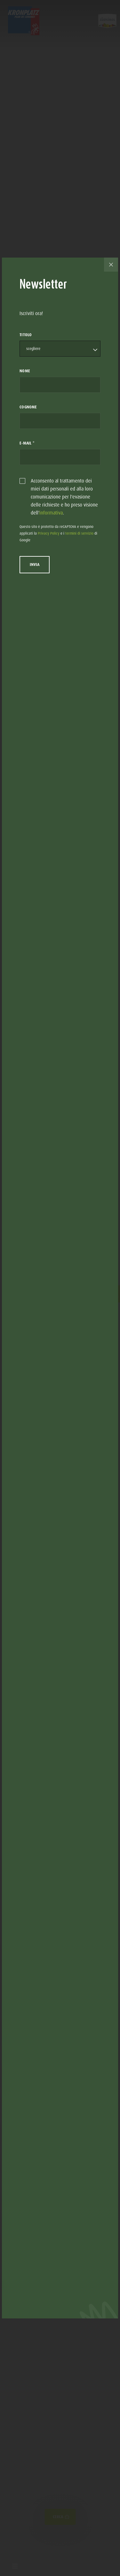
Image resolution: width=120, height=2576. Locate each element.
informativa (51, 513)
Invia (34, 564)
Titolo (26, 335)
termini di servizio (79, 533)
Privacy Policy (49, 533)
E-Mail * (27, 443)
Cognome (28, 407)
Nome (25, 371)
